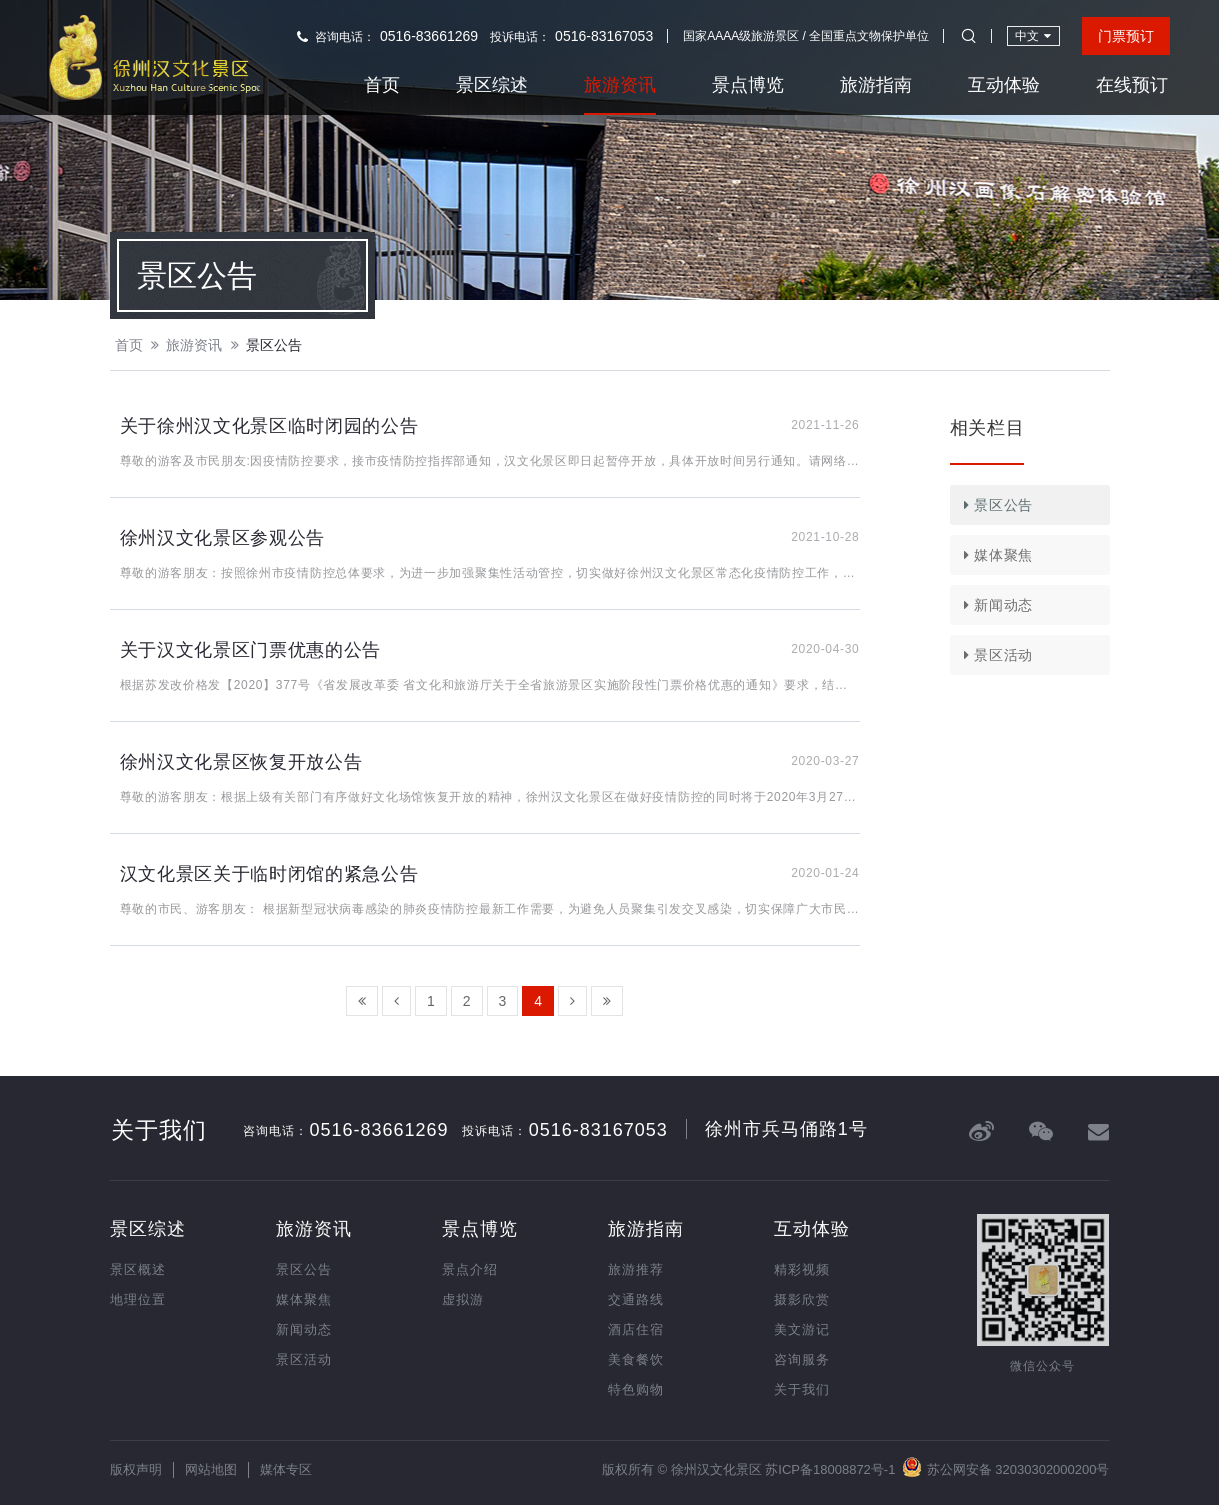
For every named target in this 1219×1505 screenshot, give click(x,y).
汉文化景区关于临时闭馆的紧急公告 (269, 874)
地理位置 (138, 1299)
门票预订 (1126, 36)
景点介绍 (470, 1269)
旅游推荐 (636, 1269)
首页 (382, 85)
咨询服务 (802, 1359)
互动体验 (1004, 85)
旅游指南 (876, 85)
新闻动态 (995, 605)
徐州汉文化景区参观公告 (223, 538)
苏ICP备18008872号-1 (830, 1469)
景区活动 (995, 655)
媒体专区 (286, 1469)
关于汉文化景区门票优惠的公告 (251, 650)
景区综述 (492, 85)
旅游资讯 (620, 85)
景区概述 (138, 1269)
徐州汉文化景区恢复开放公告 (241, 762)
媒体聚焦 (995, 555)
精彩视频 (802, 1269)
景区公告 (274, 345)
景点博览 (748, 85)
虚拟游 (463, 1299)
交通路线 (636, 1299)
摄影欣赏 (802, 1299)
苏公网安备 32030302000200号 (1005, 1467)
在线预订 (1132, 85)
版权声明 (136, 1469)
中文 (1033, 35)
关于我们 (802, 1389)
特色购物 (636, 1389)
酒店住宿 (636, 1329)
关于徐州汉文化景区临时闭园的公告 (269, 426)
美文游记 (802, 1329)
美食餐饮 (636, 1359)
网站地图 (211, 1469)
